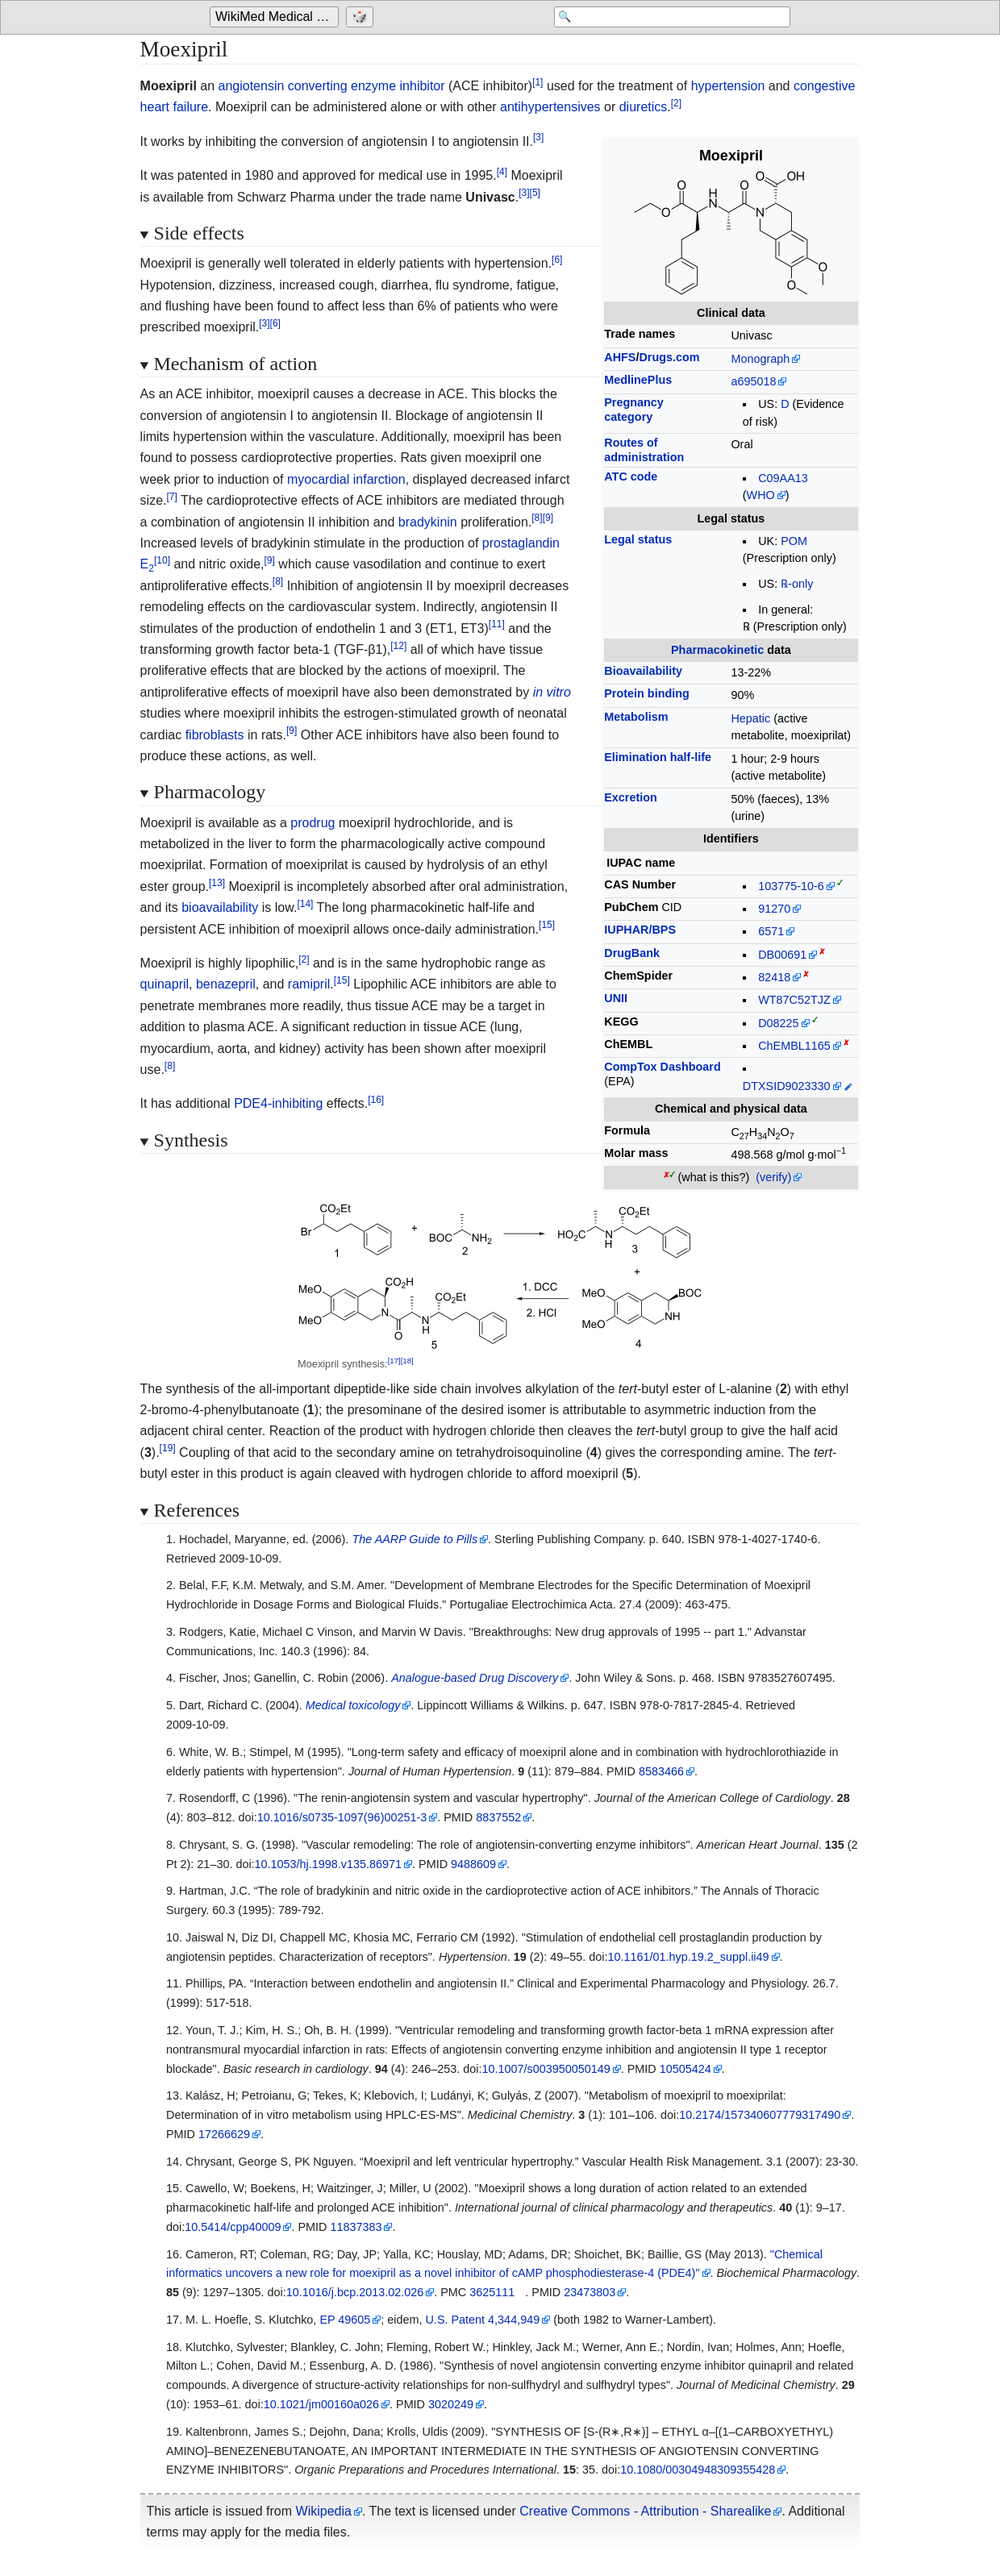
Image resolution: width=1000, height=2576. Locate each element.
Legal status (638, 539)
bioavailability (219, 907)
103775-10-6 (791, 886)
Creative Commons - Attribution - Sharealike (645, 2511)
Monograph (760, 358)
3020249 (450, 2404)
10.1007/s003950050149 (546, 2068)
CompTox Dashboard (662, 1066)
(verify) (773, 1177)
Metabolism (636, 716)
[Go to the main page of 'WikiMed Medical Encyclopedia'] (276, 17)
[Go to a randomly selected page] (361, 17)
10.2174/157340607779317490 (759, 2114)
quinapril (164, 984)
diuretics (643, 107)
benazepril (226, 984)
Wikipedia (324, 2511)
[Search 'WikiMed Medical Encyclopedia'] (661, 17)
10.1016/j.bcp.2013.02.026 (354, 2292)
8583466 (661, 1771)
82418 (774, 977)
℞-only (797, 583)
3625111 (492, 2292)
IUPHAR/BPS (640, 929)
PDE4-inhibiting (278, 1103)
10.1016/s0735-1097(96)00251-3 (342, 1817)
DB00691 (782, 954)
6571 (771, 931)
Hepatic (750, 718)
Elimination (657, 757)
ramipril (309, 984)
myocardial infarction (346, 479)
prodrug (312, 823)
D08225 (778, 1023)
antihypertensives (550, 107)
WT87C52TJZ (794, 999)
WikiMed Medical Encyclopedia (277, 17)
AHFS (619, 357)
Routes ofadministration (644, 449)
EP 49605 (344, 2319)
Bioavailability (643, 670)
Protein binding (647, 693)
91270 (774, 908)
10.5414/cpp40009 (233, 2226)
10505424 (685, 2068)
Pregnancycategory (634, 409)
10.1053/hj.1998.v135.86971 (328, 1864)
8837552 (498, 1817)
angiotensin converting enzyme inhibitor (332, 86)
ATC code (630, 476)
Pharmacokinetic (717, 649)
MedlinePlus (638, 379)
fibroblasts (214, 735)
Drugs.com (669, 357)
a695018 (753, 381)
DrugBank (632, 953)
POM (794, 541)
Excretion (630, 797)
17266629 (224, 2134)
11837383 (355, 2226)
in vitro (552, 692)
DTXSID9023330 (787, 1086)
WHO (761, 495)
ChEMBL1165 (794, 1045)
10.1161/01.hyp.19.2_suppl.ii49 (688, 1956)
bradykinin (427, 522)
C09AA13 (783, 478)
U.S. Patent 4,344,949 (483, 2319)
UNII (615, 998)
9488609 (473, 1864)
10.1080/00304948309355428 (697, 2469)
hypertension (728, 86)
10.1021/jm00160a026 (321, 2404)
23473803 (589, 2292)
